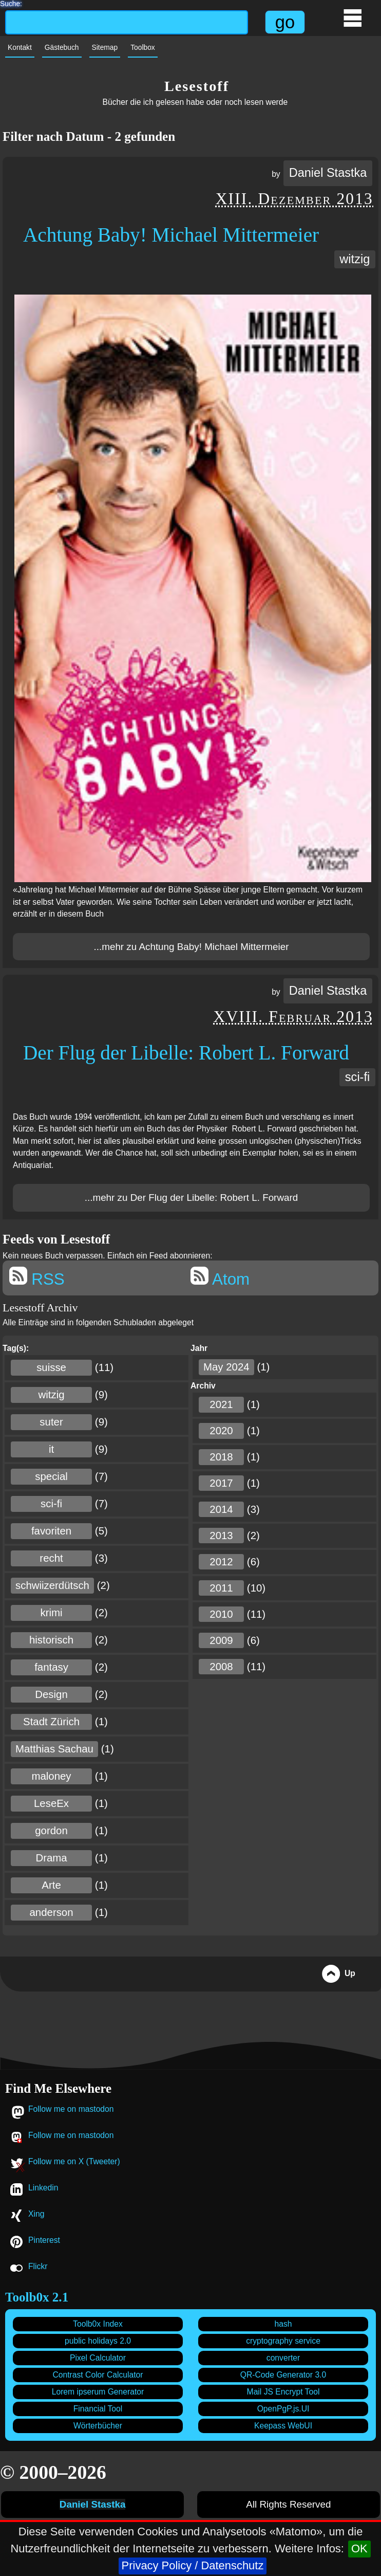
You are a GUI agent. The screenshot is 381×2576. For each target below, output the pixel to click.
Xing (36, 2213)
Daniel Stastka (328, 172)
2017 (221, 1483)
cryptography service (283, 2340)
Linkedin (43, 2187)
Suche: (11, 2)
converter (283, 2357)
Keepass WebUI (283, 2425)
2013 (221, 1535)
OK (359, 2548)
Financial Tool (98, 2408)
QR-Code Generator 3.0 (283, 2374)
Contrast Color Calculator (97, 2374)
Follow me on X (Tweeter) (74, 2161)
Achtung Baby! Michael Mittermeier (171, 235)
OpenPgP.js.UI (283, 2408)
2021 (221, 1404)
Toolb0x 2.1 (36, 2297)
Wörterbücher (97, 2425)
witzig (354, 259)
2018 (221, 1457)
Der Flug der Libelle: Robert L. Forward (186, 1053)
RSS (37, 1277)
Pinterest (44, 2240)
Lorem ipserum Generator (98, 2391)
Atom (220, 1277)
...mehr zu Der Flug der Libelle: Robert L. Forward (191, 1197)
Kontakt (20, 47)
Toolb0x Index (98, 2323)
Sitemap (105, 47)
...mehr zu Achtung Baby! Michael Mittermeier (191, 946)
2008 (221, 1666)
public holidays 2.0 (98, 2340)
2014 (221, 1509)
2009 (221, 1640)
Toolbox (142, 47)
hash (283, 2323)
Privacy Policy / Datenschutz (193, 2565)
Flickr (37, 2266)
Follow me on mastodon (71, 2109)
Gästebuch (62, 47)
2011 (221, 1588)
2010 (221, 1614)
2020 (221, 1430)
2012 (221, 1561)
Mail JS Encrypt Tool (283, 2391)
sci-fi (357, 1077)
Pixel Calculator (98, 2357)
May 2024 (226, 1367)
